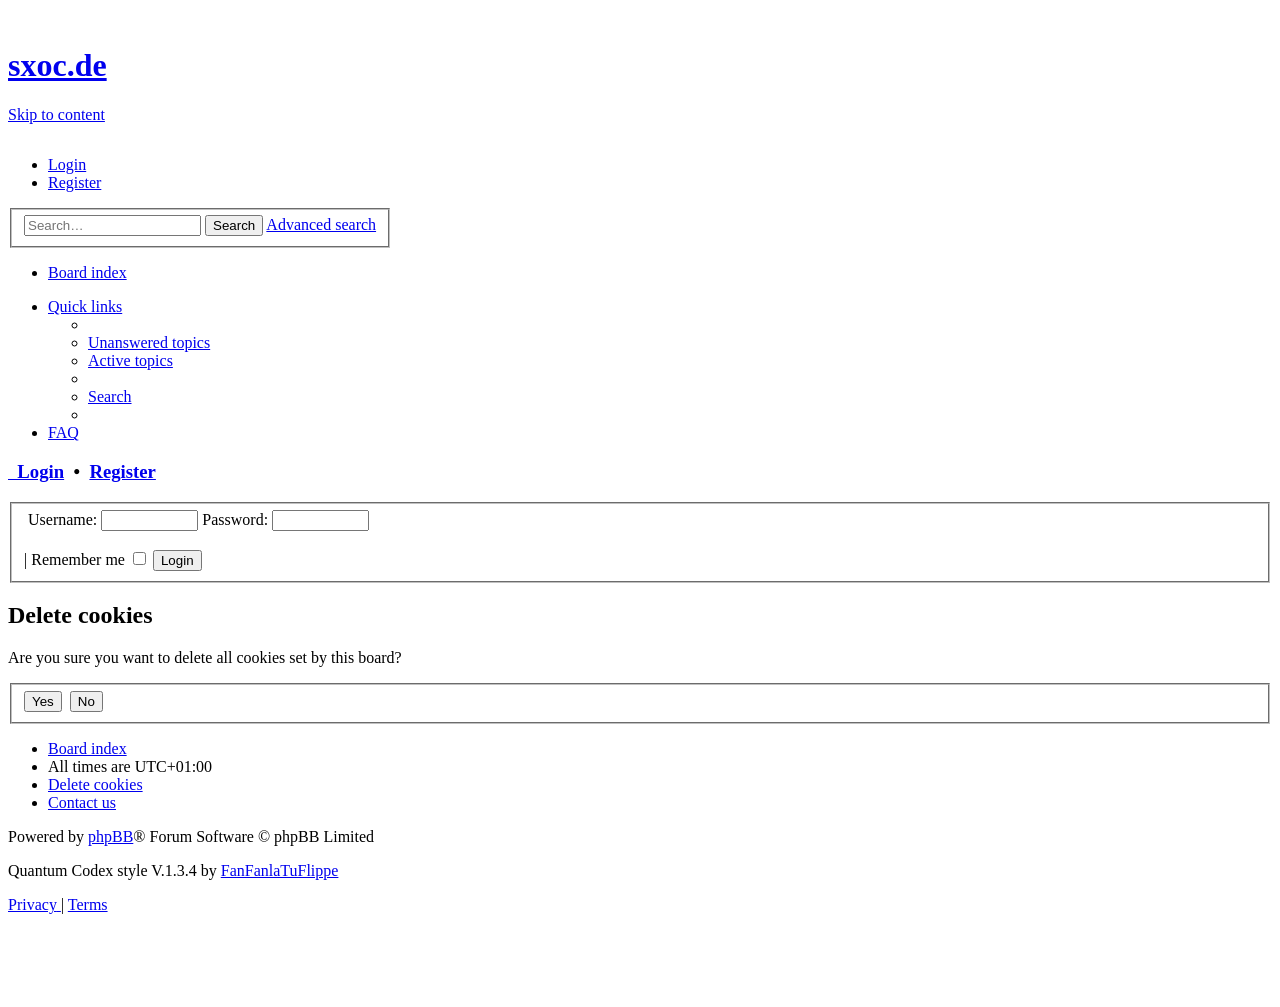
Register (122, 471)
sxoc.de (57, 65)
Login (36, 471)
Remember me (88, 559)
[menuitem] (67, 164)
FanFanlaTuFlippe (280, 870)
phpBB (110, 836)
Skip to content (56, 114)
